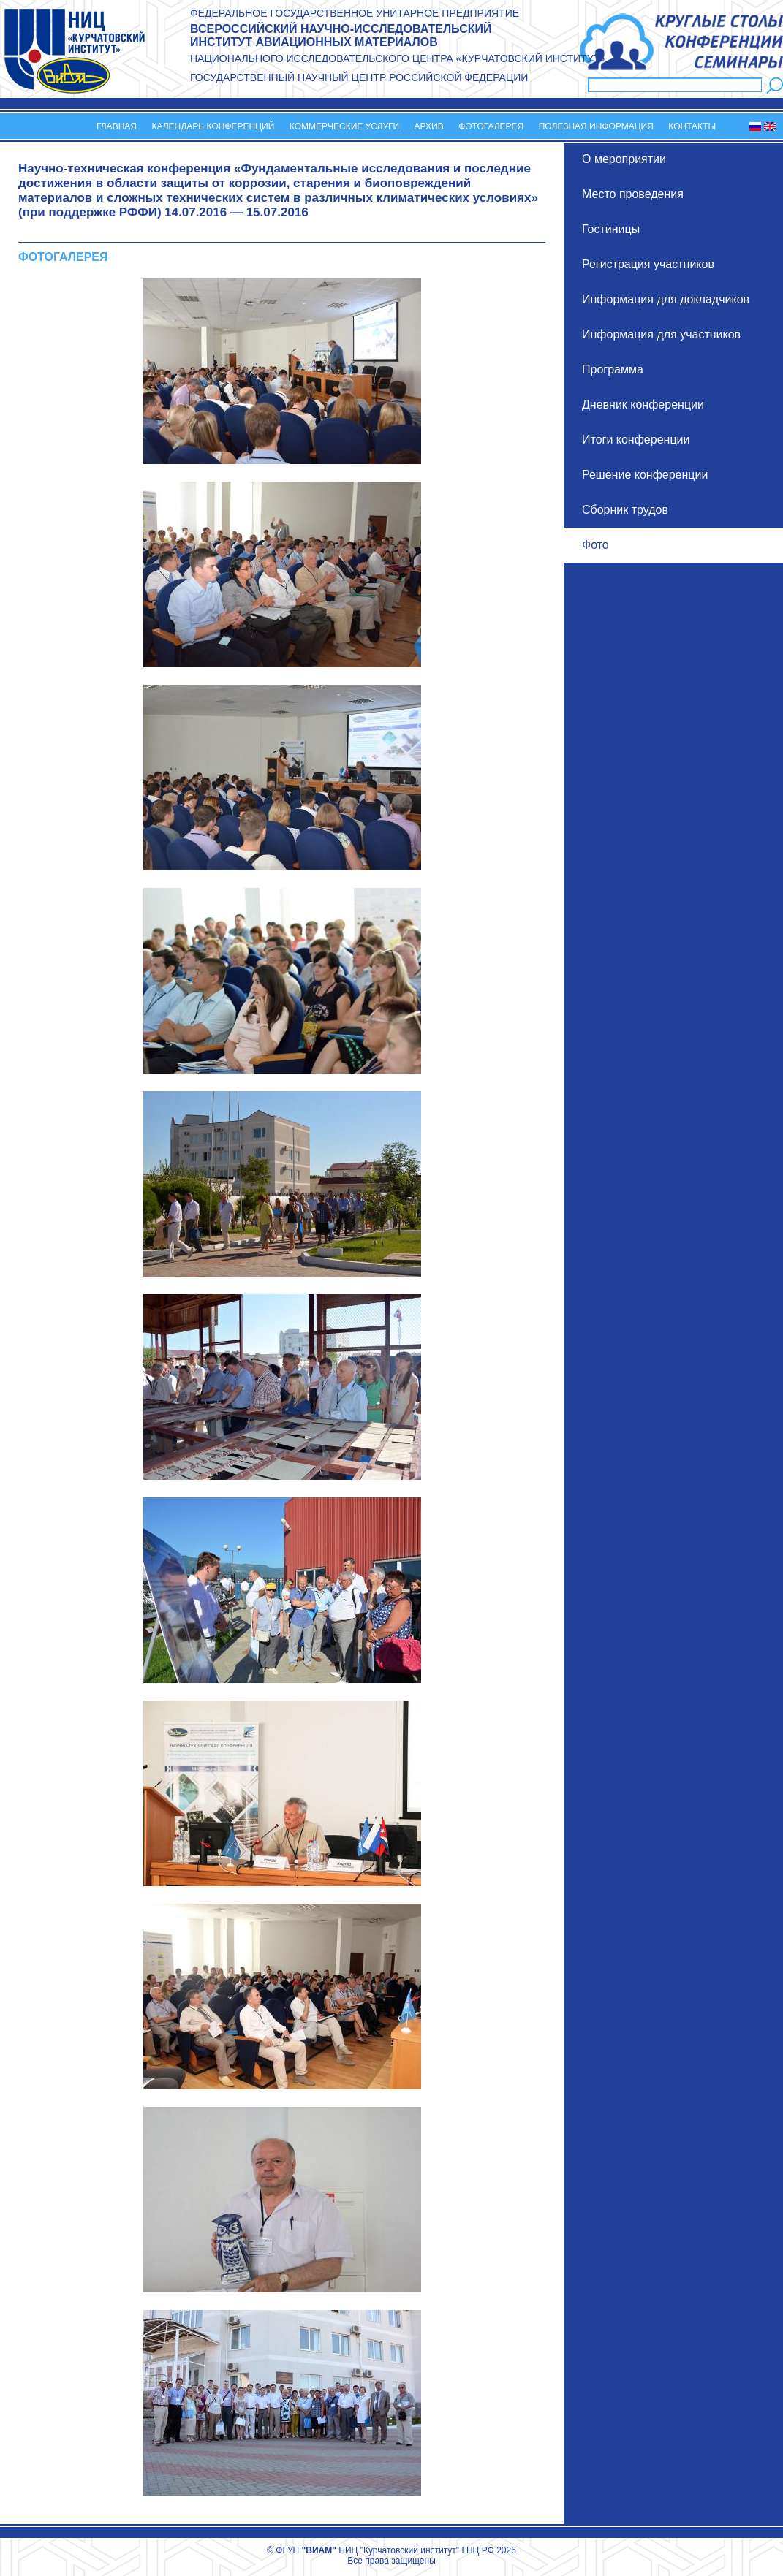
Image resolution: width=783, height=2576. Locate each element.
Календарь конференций (212, 126)
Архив (429, 126)
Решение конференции (645, 474)
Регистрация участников (648, 264)
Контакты (692, 126)
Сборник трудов (625, 510)
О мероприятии (624, 159)
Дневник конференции (643, 404)
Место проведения (633, 194)
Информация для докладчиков (665, 299)
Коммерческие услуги (344, 126)
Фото (595, 545)
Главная (117, 126)
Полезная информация (596, 126)
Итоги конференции (635, 439)
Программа (612, 369)
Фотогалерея (490, 126)
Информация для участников (661, 334)
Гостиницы (611, 229)
